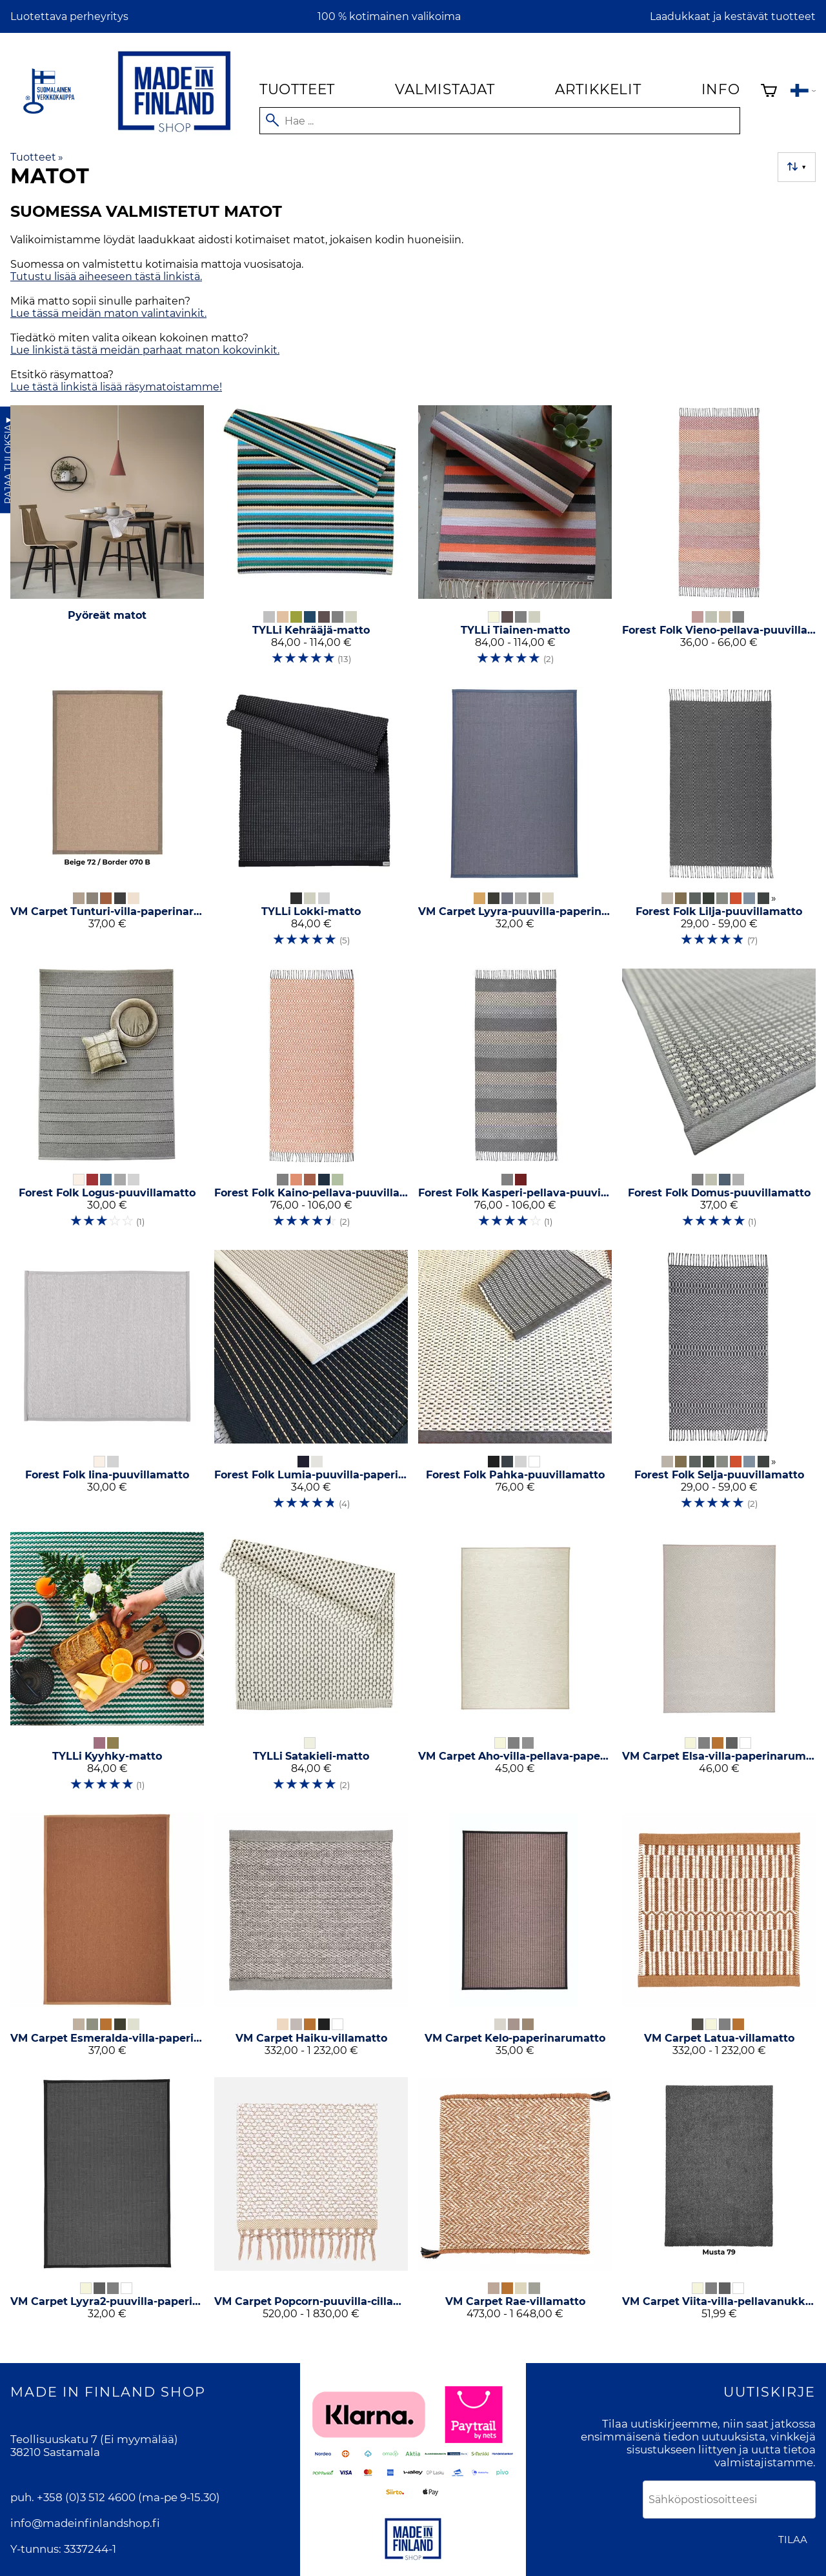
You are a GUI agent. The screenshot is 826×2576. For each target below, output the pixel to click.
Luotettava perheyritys (69, 16)
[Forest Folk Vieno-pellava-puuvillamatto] (719, 540)
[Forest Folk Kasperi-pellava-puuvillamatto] (515, 1104)
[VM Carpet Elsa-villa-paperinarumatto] (719, 1667)
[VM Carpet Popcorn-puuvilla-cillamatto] (311, 2203)
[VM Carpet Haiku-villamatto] (311, 1939)
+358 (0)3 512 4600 (86, 2497)
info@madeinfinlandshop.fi (85, 2523)
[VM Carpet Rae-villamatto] (515, 2203)
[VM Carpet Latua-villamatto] (719, 1939)
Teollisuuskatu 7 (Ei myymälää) (94, 2439)
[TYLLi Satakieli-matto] (311, 1667)
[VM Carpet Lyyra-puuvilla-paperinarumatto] (515, 822)
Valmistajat (445, 89)
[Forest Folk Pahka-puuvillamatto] (515, 1385)
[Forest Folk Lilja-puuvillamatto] (719, 822)
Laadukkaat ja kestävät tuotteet (733, 16)
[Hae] (499, 120)
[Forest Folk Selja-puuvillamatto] (719, 1385)
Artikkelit (598, 89)
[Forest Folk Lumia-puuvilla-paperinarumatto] (311, 1385)
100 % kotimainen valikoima (389, 16)
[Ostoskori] (769, 92)
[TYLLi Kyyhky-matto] (107, 1667)
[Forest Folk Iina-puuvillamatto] (107, 1385)
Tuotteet (297, 89)
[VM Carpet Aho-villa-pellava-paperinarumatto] (515, 1667)
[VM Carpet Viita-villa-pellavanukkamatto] (719, 2203)
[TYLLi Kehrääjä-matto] (311, 540)
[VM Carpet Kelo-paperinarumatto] (515, 1939)
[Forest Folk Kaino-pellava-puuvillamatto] (311, 1104)
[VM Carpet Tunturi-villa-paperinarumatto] (107, 822)
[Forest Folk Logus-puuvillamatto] (107, 1104)
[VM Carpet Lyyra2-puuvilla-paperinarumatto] (107, 2203)
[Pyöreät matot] (107, 540)
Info (720, 89)
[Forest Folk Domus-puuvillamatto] (719, 1104)
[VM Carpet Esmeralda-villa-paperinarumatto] (107, 1939)
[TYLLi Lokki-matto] (311, 822)
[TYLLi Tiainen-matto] (515, 540)
